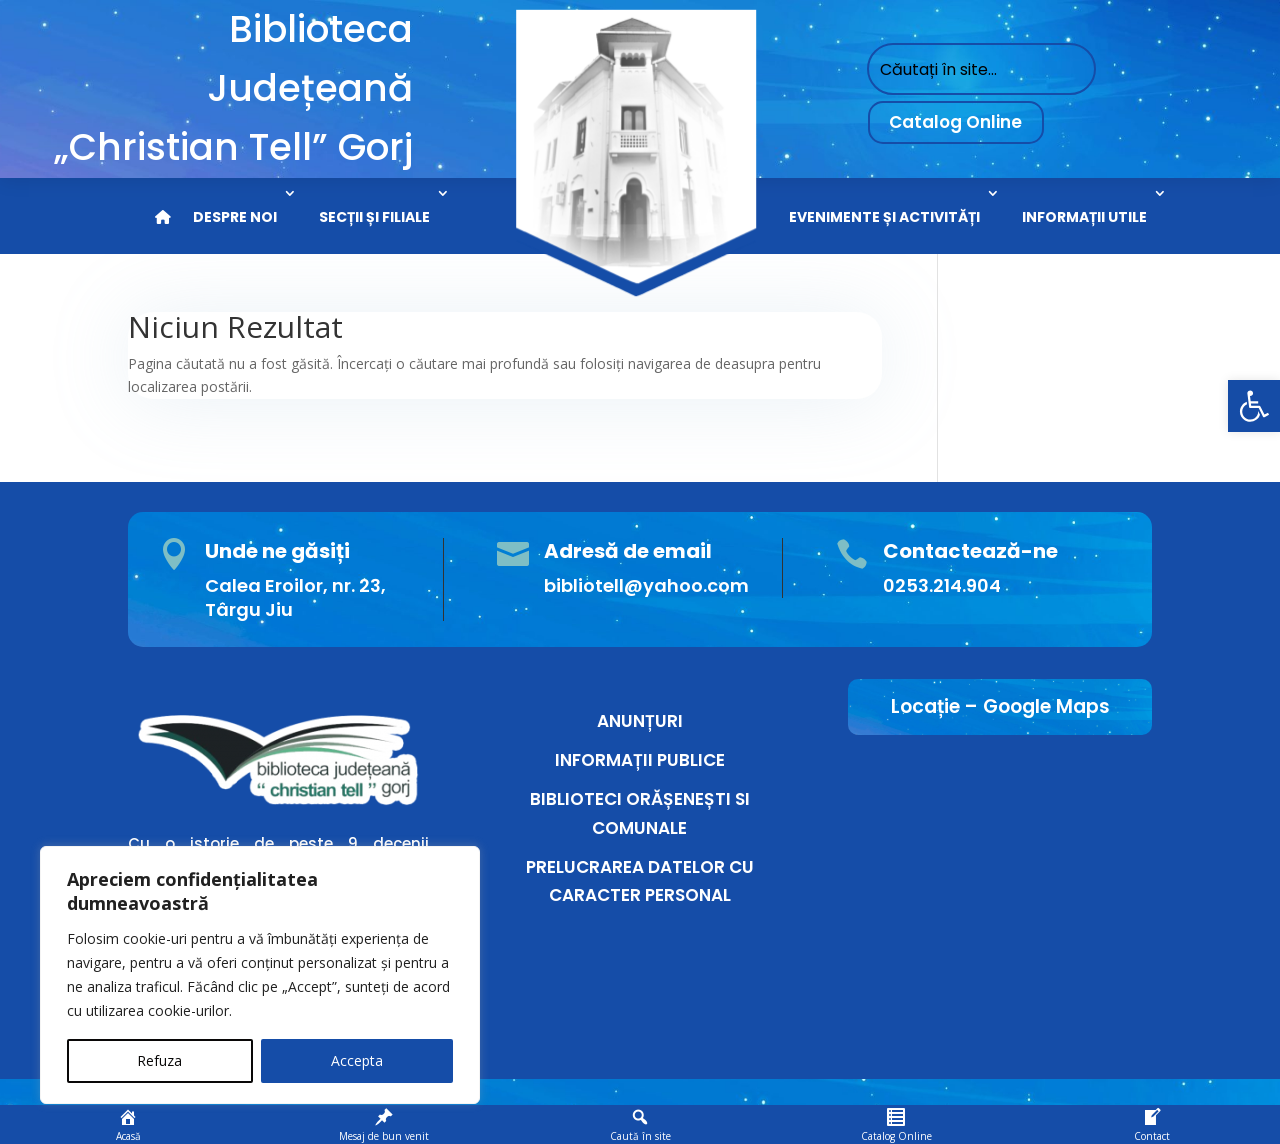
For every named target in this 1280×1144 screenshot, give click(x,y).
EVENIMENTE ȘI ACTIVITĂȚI (884, 217)
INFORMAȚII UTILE (1084, 217)
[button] (1254, 406)
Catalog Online (955, 122)
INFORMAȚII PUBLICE (640, 760)
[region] (260, 975)
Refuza (159, 1060)
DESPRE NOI (235, 217)
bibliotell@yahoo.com (646, 585)
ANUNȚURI (640, 721)
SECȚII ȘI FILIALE (374, 217)
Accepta (357, 1060)
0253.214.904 (942, 585)
